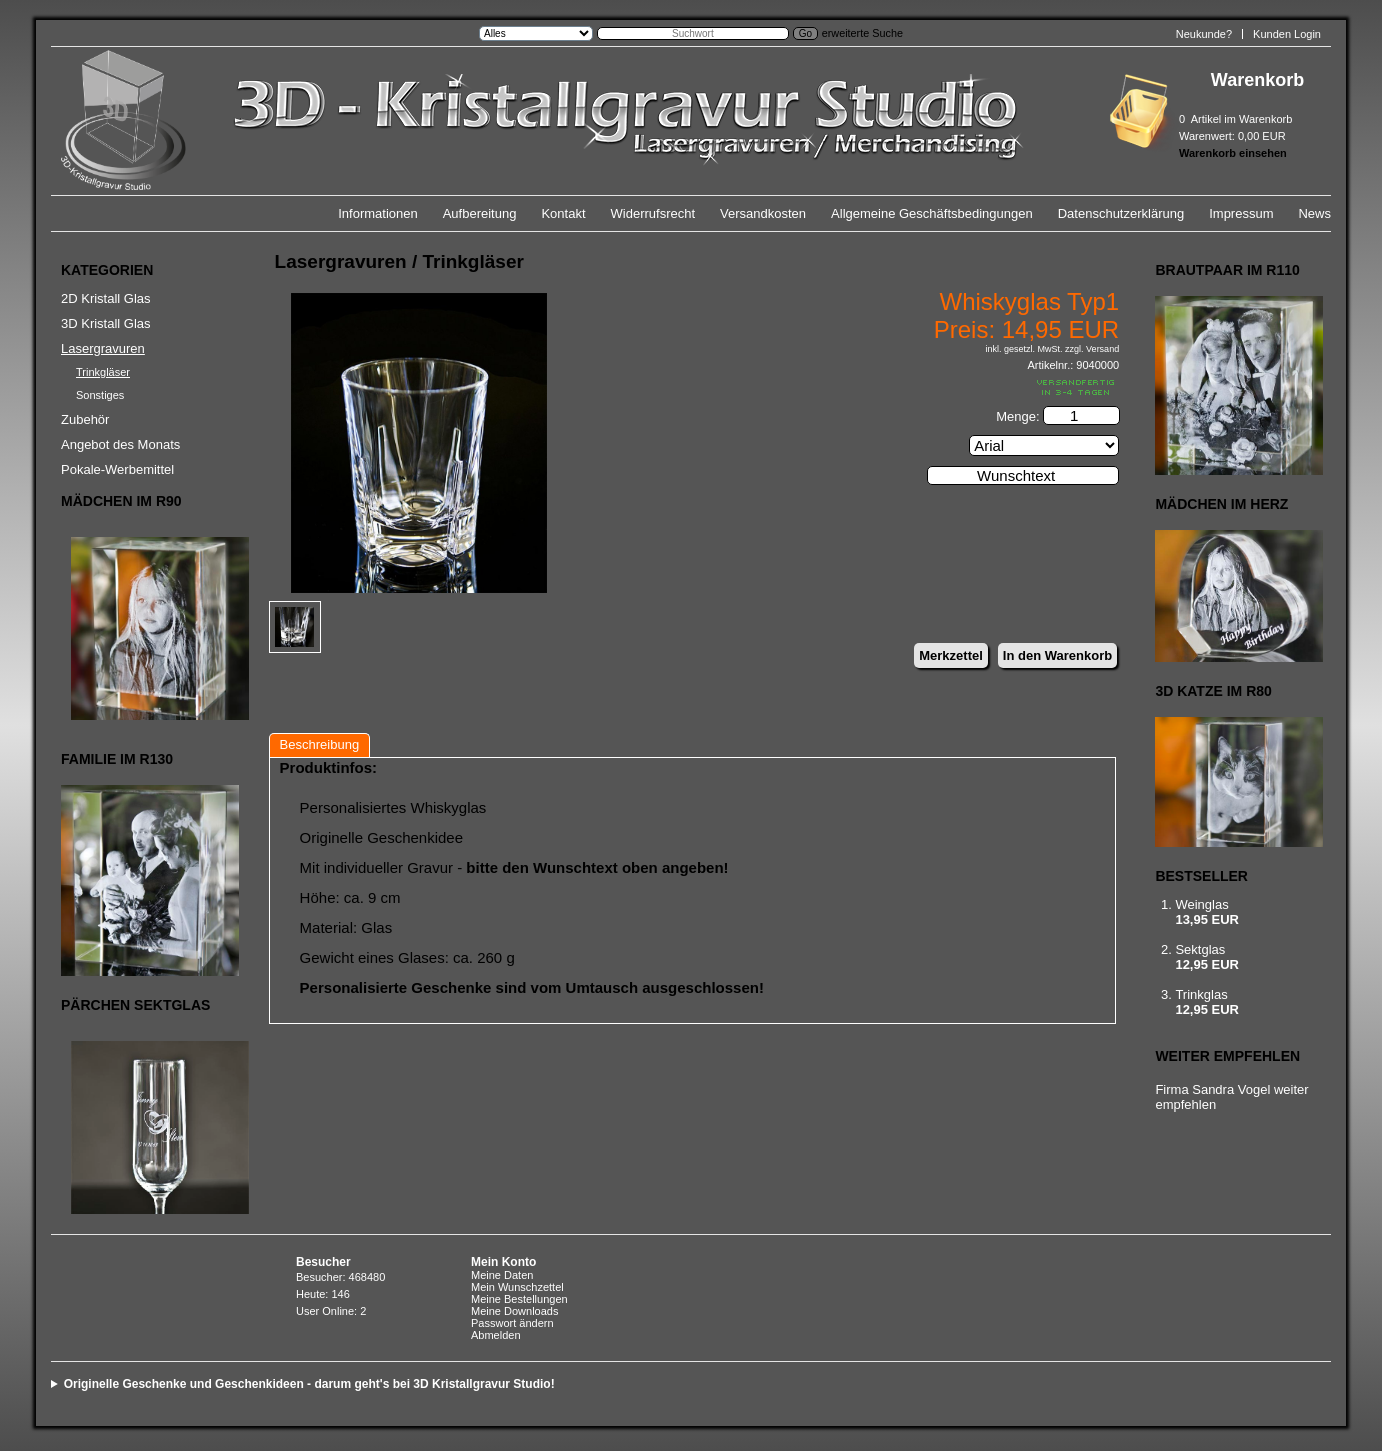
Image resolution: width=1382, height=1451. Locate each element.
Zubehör (85, 419)
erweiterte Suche (862, 33)
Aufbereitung (480, 213)
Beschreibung (320, 744)
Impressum (1241, 213)
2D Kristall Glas (106, 298)
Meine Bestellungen (519, 1299)
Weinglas (1201, 904)
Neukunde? (1204, 34)
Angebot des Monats (120, 444)
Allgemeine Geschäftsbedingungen (932, 213)
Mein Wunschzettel (517, 1287)
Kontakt (563, 213)
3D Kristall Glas (106, 323)
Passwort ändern (512, 1323)
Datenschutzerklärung (1121, 213)
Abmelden (496, 1335)
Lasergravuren (103, 348)
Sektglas (1200, 949)
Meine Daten (502, 1275)
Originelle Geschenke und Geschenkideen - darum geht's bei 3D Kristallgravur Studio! (309, 1384)
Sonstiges (100, 395)
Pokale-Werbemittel (117, 469)
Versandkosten (763, 213)
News (1314, 213)
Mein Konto (503, 1262)
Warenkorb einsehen (1233, 153)
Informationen (378, 213)
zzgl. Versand (1092, 349)
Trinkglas (1201, 994)
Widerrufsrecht (653, 213)
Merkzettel (951, 655)
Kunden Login (1287, 34)
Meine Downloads (514, 1311)
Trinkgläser (103, 372)
